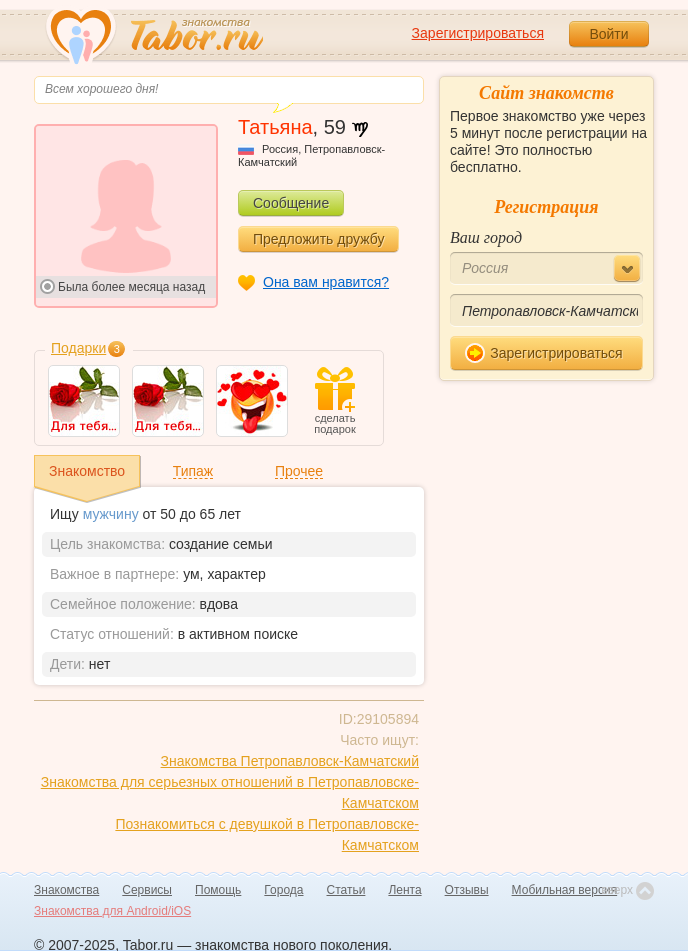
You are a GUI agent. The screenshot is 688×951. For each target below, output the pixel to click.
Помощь (218, 890)
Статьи (346, 890)
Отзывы (467, 890)
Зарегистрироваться (478, 33)
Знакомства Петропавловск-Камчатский (290, 761)
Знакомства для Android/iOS (112, 911)
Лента (404, 890)
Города (283, 890)
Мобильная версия (565, 890)
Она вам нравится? (326, 282)
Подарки (78, 348)
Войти (608, 34)
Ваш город (486, 237)
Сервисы (147, 890)
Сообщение (291, 203)
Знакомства (66, 890)
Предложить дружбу (318, 239)
